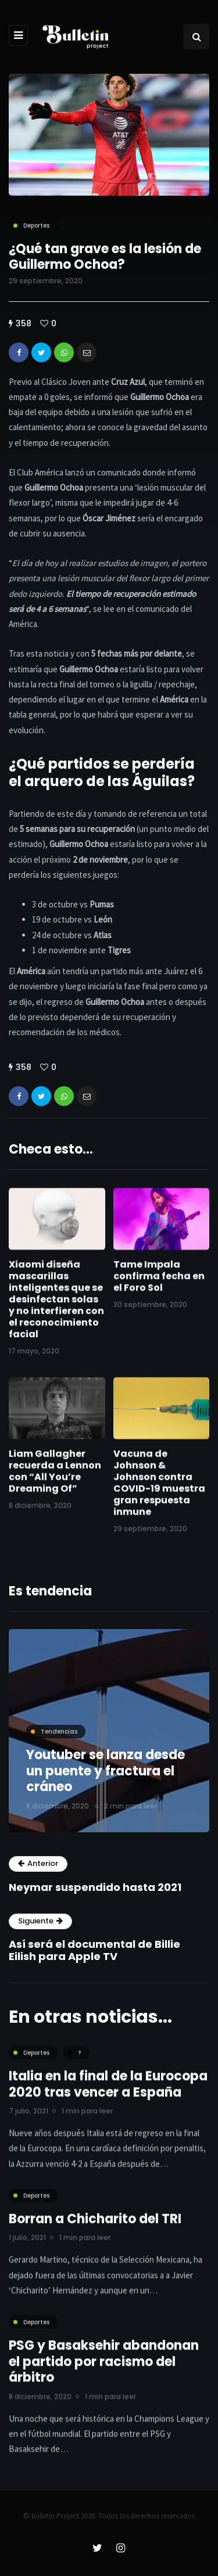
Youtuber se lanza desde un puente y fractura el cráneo (105, 1771)
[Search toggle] (196, 36)
